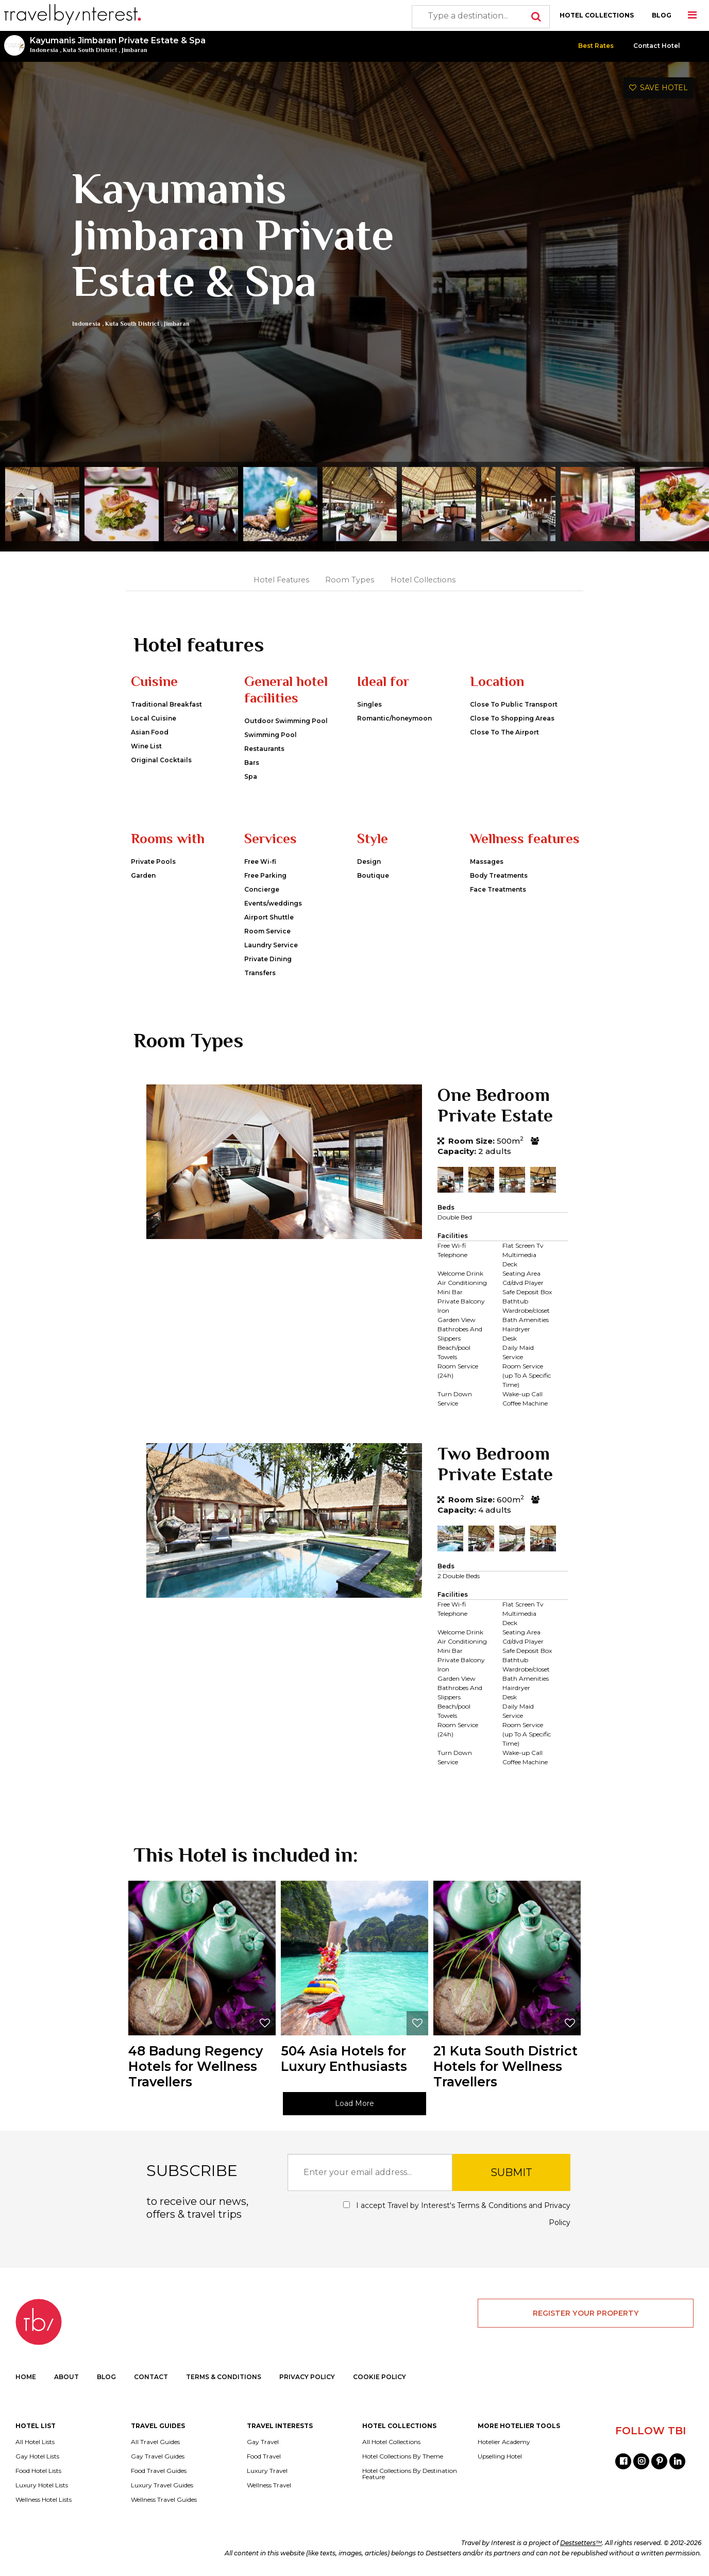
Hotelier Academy (504, 2442)
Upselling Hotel (500, 2456)
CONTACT (151, 2377)
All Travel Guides (155, 2442)
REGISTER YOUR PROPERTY (586, 2313)
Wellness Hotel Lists (43, 2500)
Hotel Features (281, 579)
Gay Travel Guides (157, 2456)
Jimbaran (134, 50)
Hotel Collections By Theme (402, 2456)
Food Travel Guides (159, 2471)
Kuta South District (90, 50)
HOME (25, 2377)
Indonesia (44, 50)
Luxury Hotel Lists (41, 2485)
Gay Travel (263, 2442)
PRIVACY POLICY (307, 2377)
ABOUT (66, 2377)
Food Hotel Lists (38, 2471)
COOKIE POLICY (379, 2377)
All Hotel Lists (35, 2442)
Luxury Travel (267, 2471)
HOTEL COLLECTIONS (597, 15)
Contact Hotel (656, 45)
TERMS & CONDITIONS (223, 2377)
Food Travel (264, 2456)
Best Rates (596, 45)
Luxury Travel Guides (162, 2485)
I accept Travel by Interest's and (456, 2214)
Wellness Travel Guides (164, 2500)
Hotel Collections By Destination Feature (409, 2474)
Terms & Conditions (492, 2205)
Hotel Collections (423, 579)
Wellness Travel (269, 2485)
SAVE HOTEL (658, 87)
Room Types (349, 579)
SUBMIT (511, 2172)
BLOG (661, 15)
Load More (354, 2103)
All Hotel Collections (391, 2442)
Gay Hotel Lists (37, 2456)
